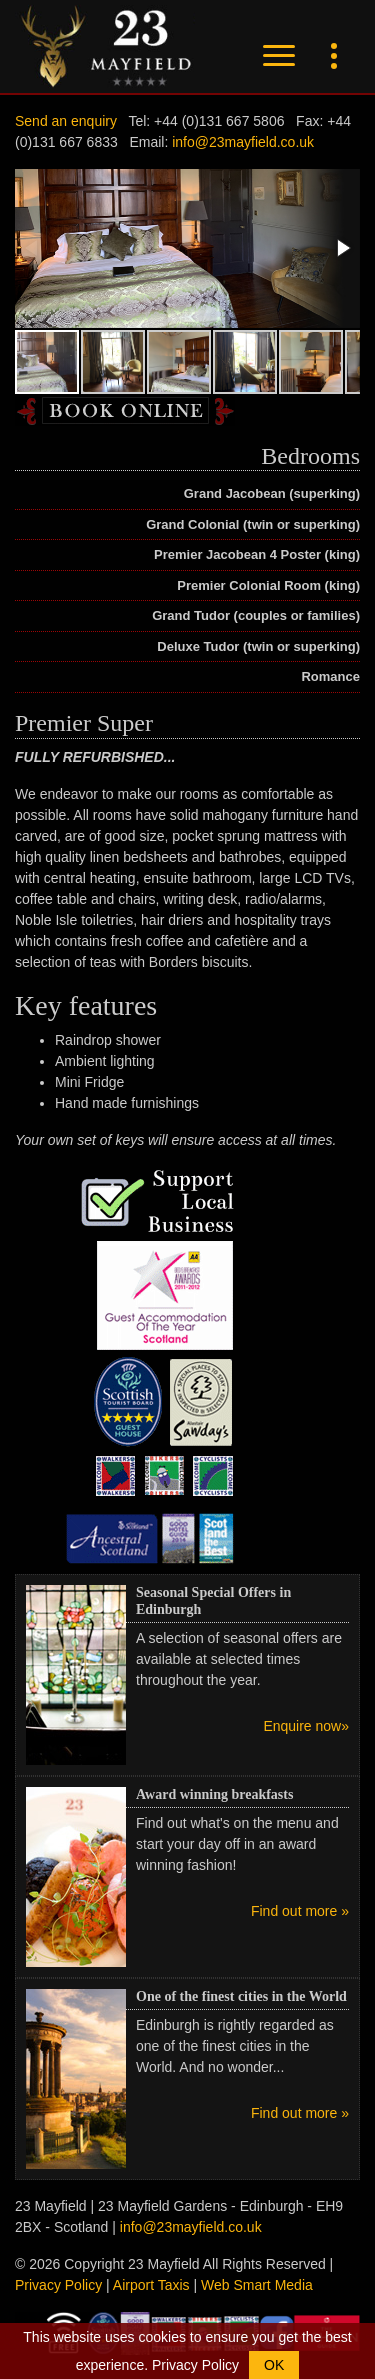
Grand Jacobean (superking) (272, 493)
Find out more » (300, 1911)
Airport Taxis (151, 2285)
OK (274, 2365)
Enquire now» (306, 1726)
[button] (342, 248)
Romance (330, 676)
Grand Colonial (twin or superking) (253, 524)
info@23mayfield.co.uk (243, 142)
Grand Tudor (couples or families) (256, 615)
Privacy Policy (58, 2285)
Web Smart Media (257, 2285)
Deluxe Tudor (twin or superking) (258, 646)
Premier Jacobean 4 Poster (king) (257, 554)
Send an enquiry (66, 121)
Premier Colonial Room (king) (268, 585)
